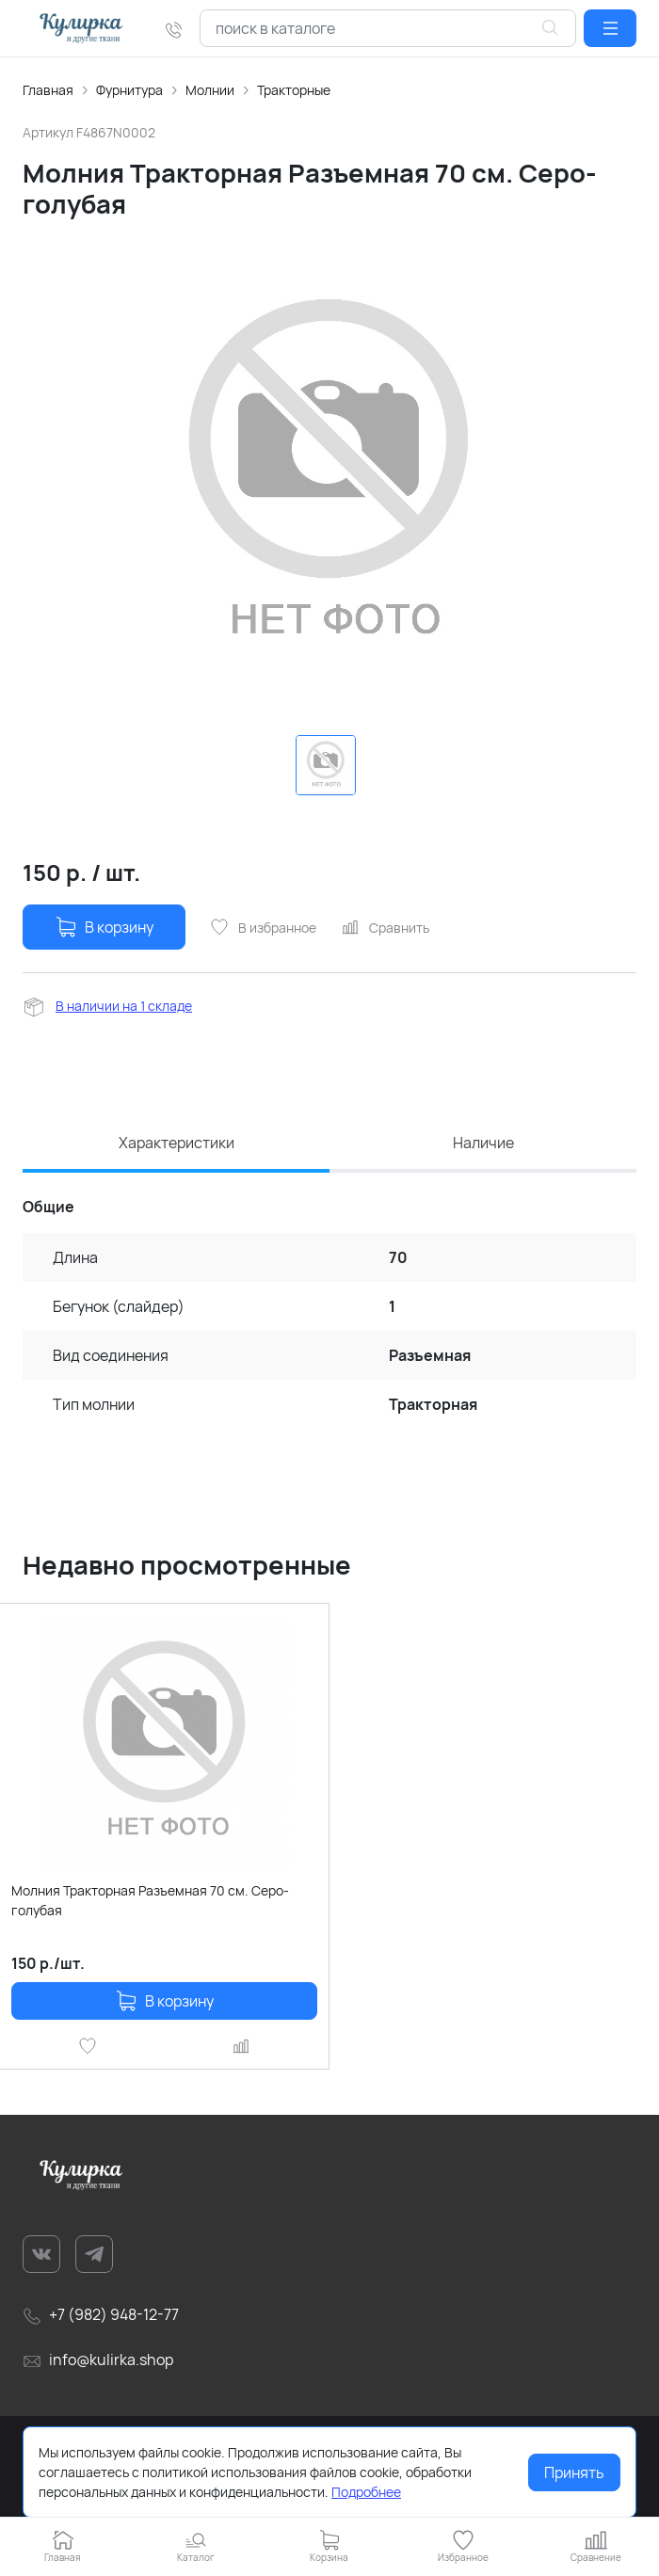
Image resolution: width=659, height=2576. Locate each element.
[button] (610, 28)
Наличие (483, 1142)
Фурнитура (129, 90)
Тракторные (293, 90)
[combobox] (388, 28)
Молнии (209, 90)
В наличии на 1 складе (124, 1006)
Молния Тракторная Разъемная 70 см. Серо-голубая (150, 1900)
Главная (48, 90)
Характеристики (176, 1142)
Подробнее (366, 2492)
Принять (574, 2472)
